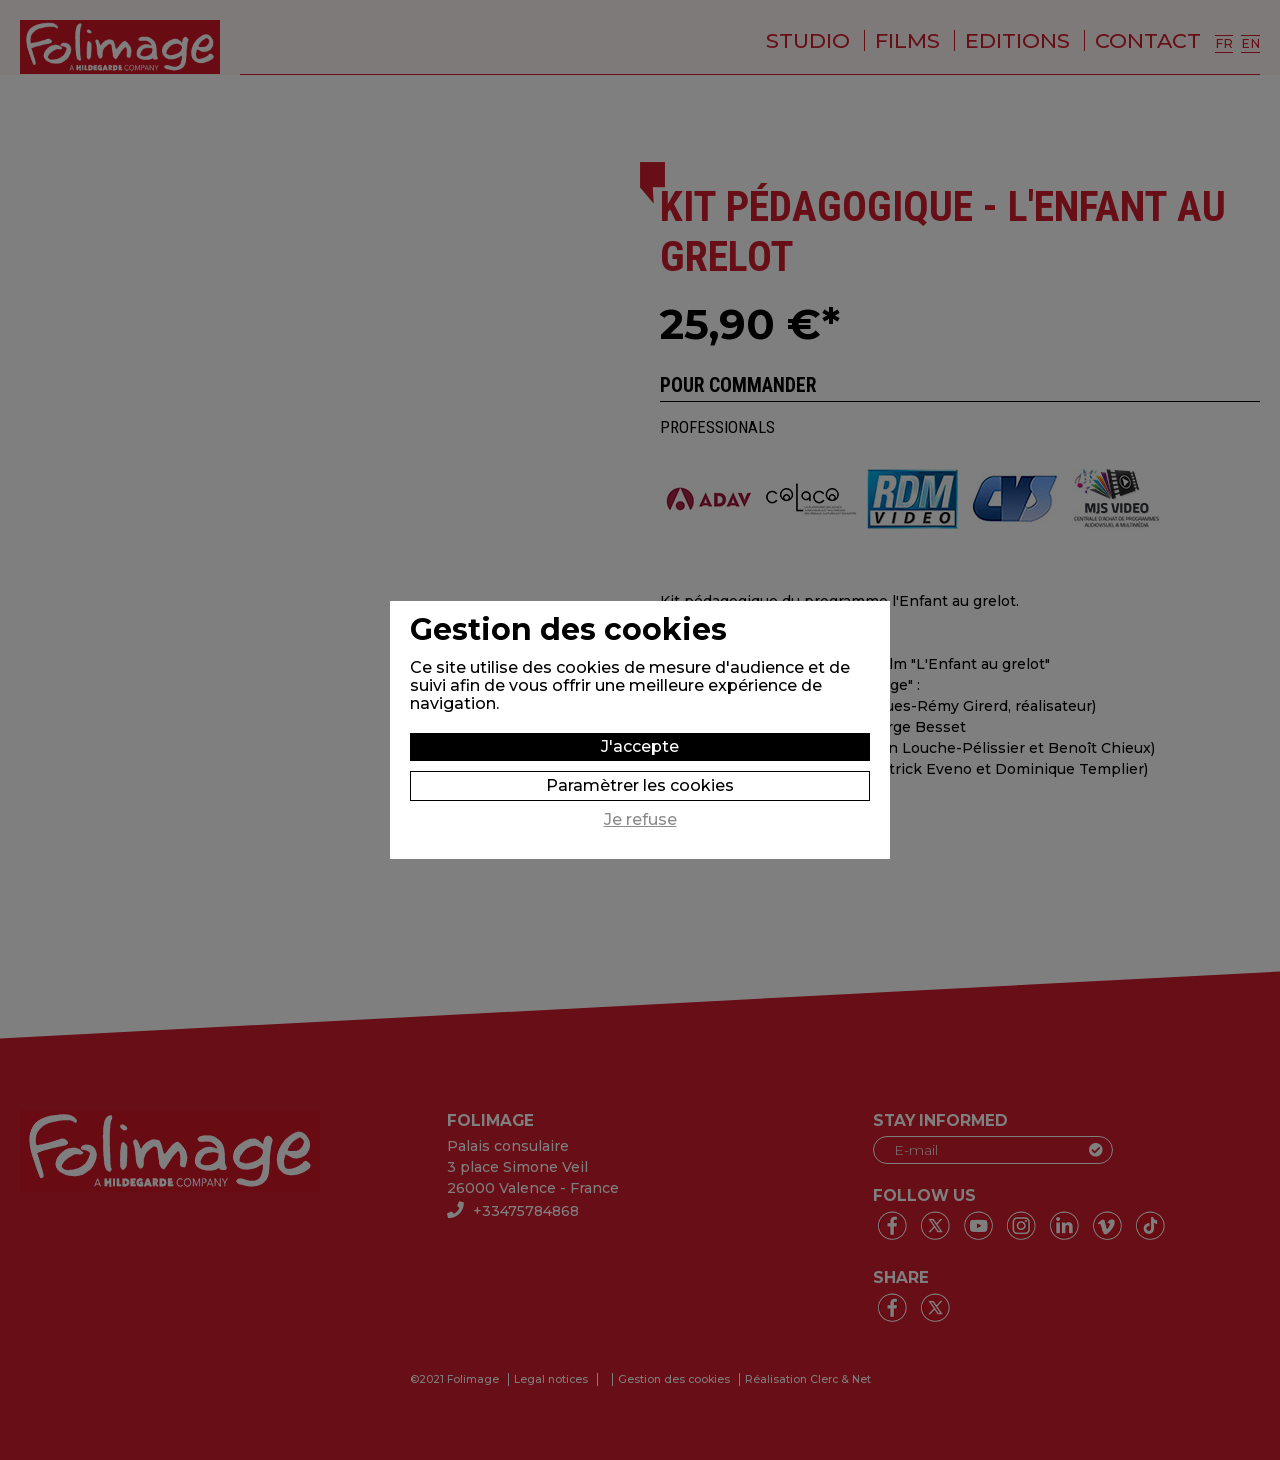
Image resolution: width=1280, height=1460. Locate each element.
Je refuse (640, 820)
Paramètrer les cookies (640, 785)
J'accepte (640, 746)
